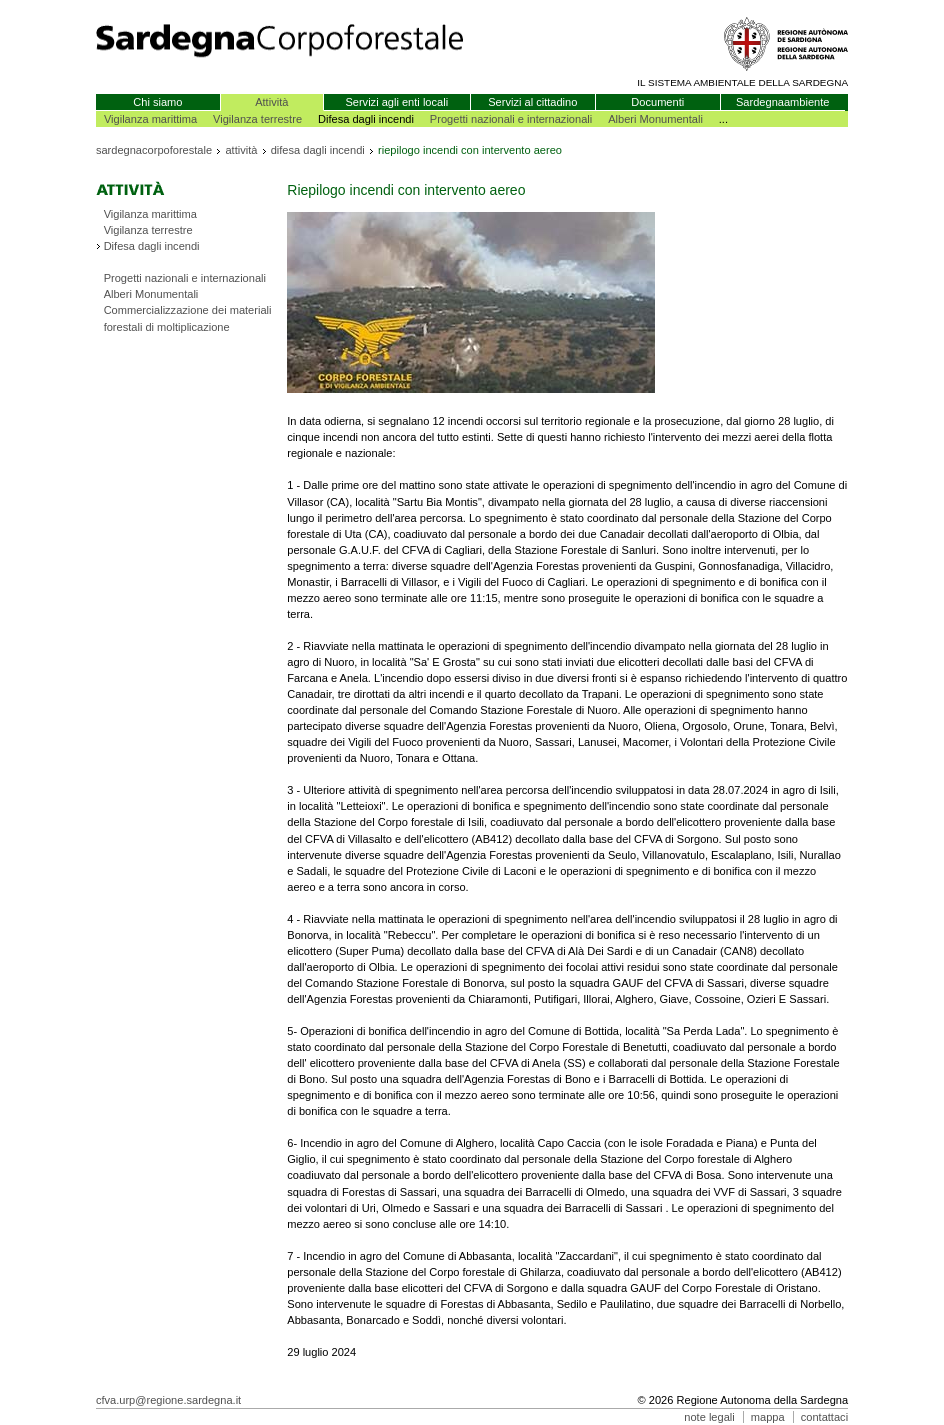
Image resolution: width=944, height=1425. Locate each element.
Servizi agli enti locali (396, 102)
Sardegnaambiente (783, 102)
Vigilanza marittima (150, 119)
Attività (271, 102)
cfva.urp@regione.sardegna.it (168, 1400)
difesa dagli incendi (318, 150)
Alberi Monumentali (655, 119)
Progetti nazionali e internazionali (511, 119)
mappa (768, 1417)
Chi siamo (157, 102)
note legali (709, 1417)
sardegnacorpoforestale (154, 150)
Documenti (657, 102)
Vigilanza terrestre (257, 119)
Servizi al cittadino (532, 102)
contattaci (824, 1417)
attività (241, 150)
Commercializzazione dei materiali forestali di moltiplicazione (188, 318)
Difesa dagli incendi (152, 246)
